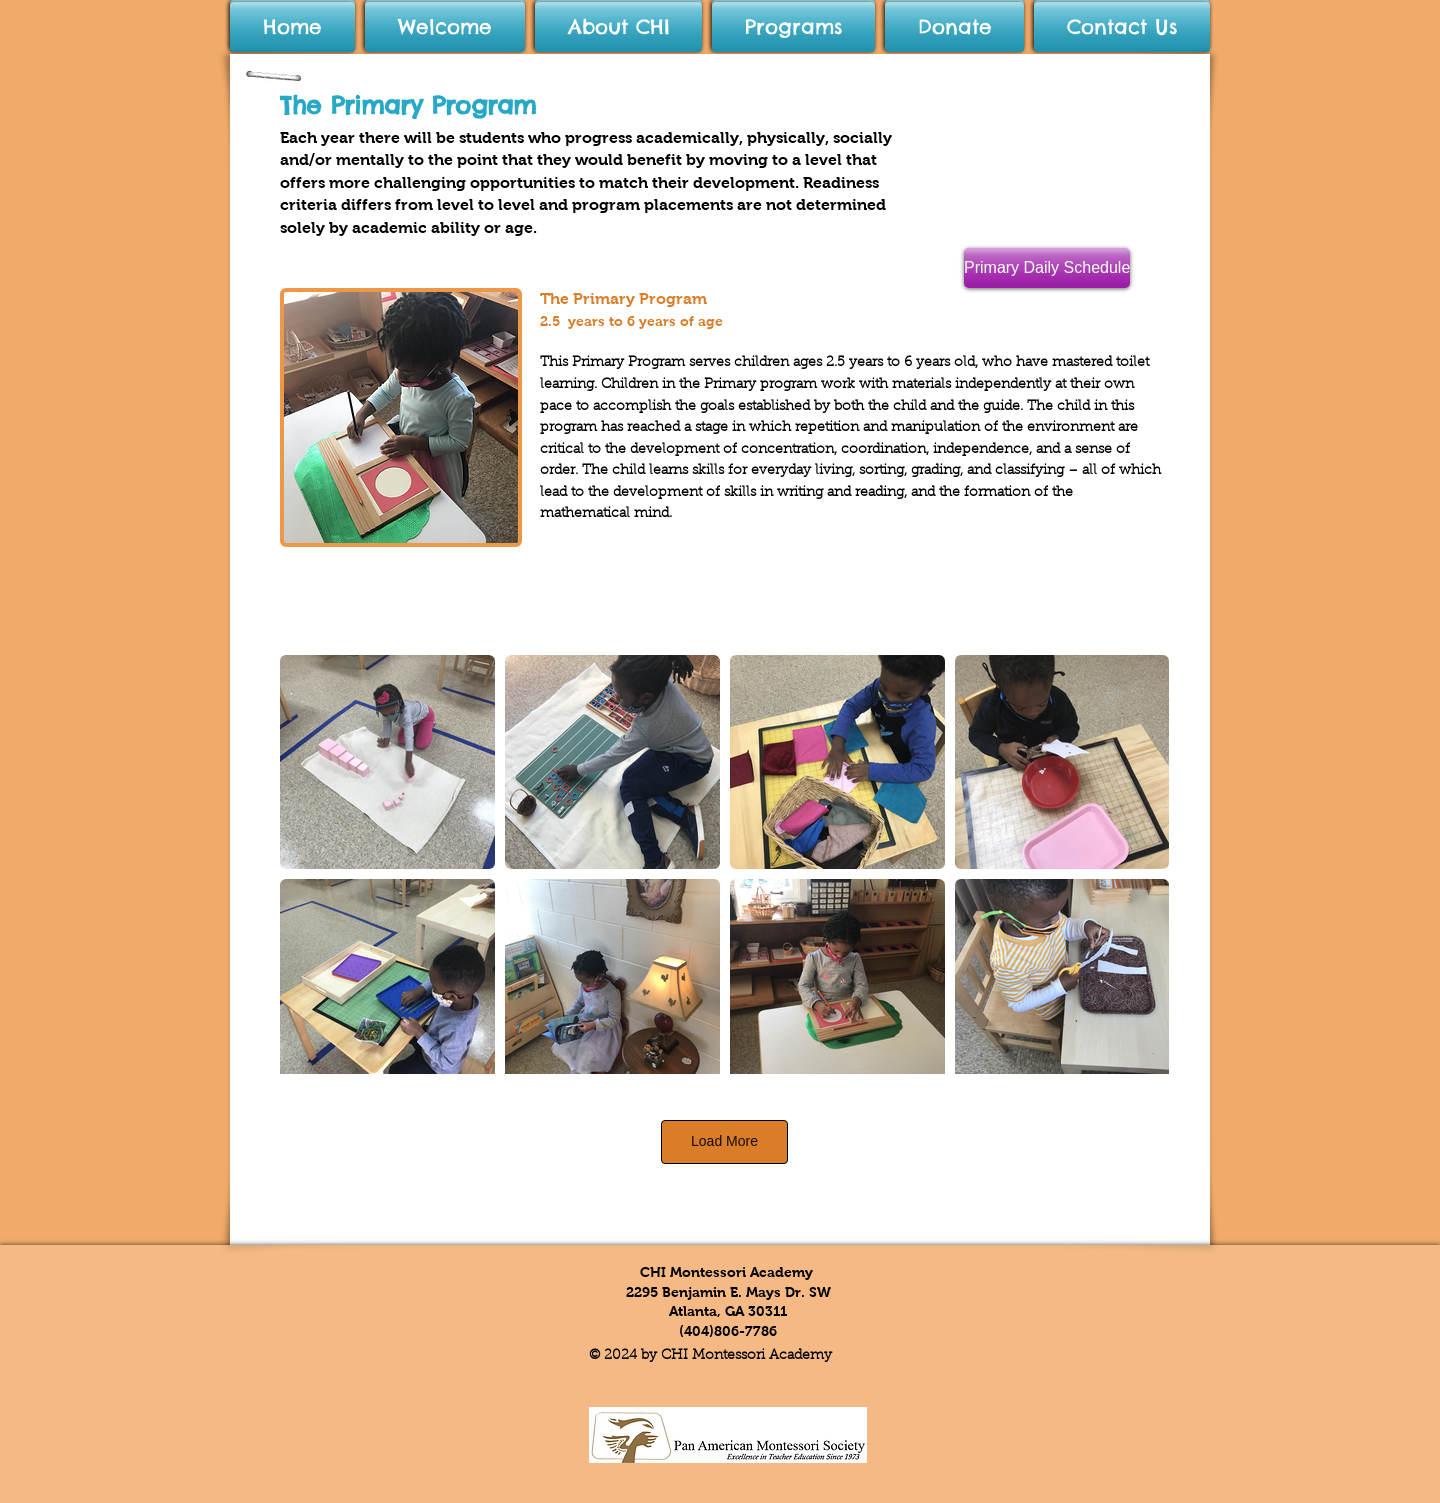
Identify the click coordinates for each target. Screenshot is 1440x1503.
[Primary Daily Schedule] (1047, 268)
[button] (618, 27)
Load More (724, 1141)
